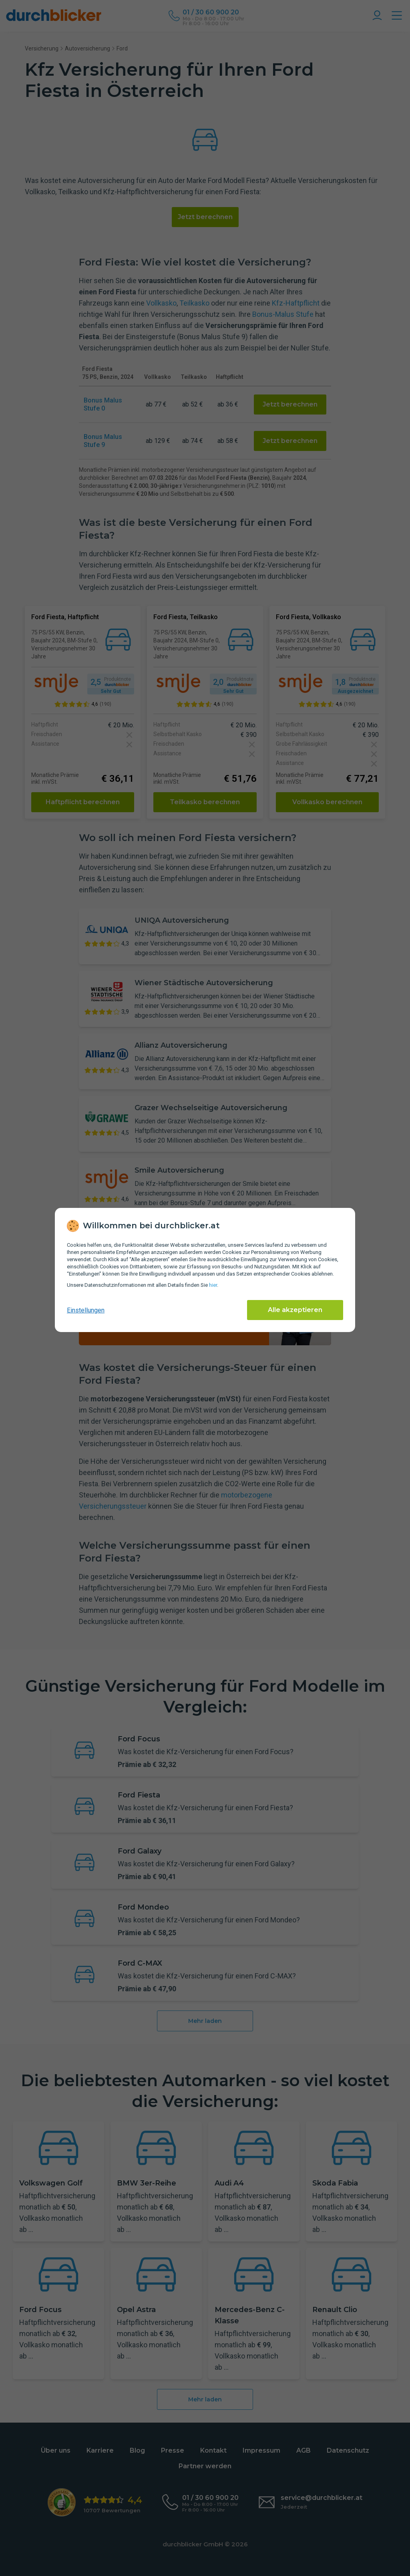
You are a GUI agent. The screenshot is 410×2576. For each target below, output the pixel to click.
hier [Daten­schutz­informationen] (213, 1285)
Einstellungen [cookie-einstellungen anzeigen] (86, 1310)
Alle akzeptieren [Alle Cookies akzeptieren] (295, 1310)
